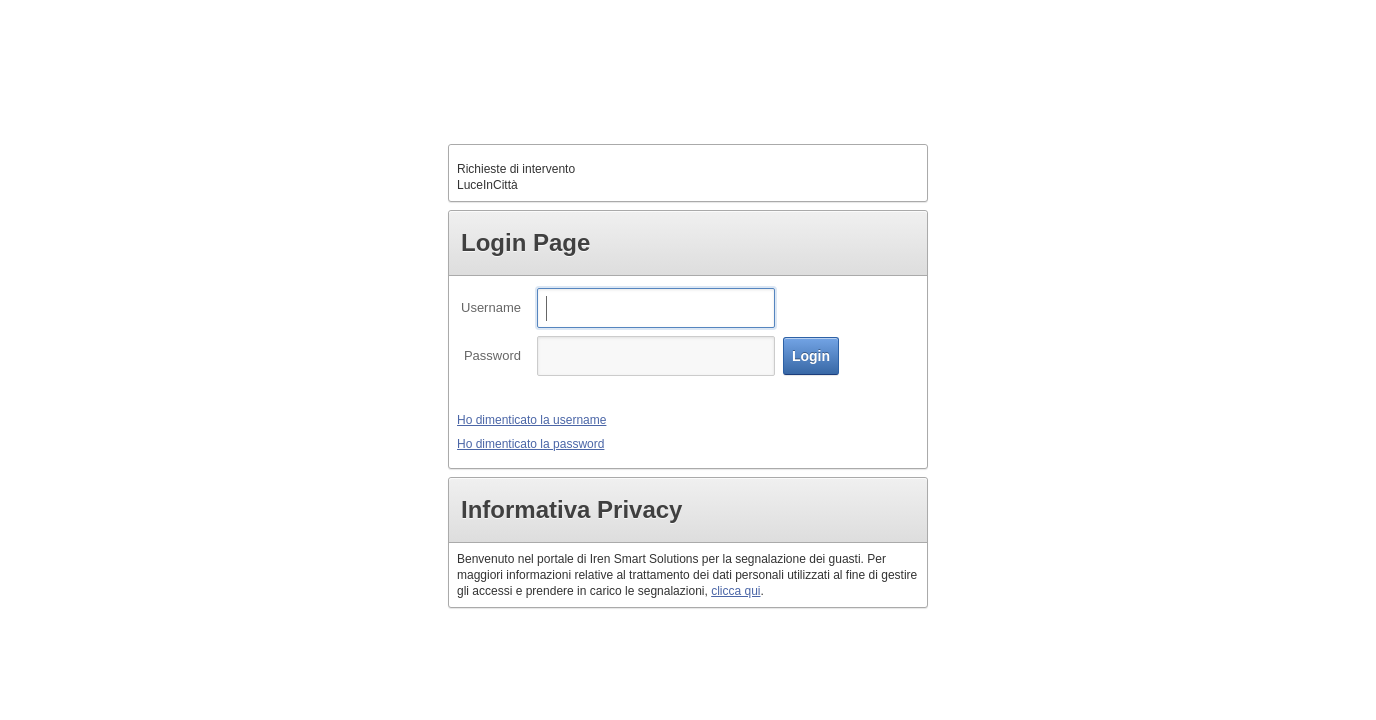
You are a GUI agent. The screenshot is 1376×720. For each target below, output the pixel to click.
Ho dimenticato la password (530, 444)
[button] (811, 356)
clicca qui (735, 591)
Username (491, 307)
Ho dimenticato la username (531, 420)
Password (492, 355)
